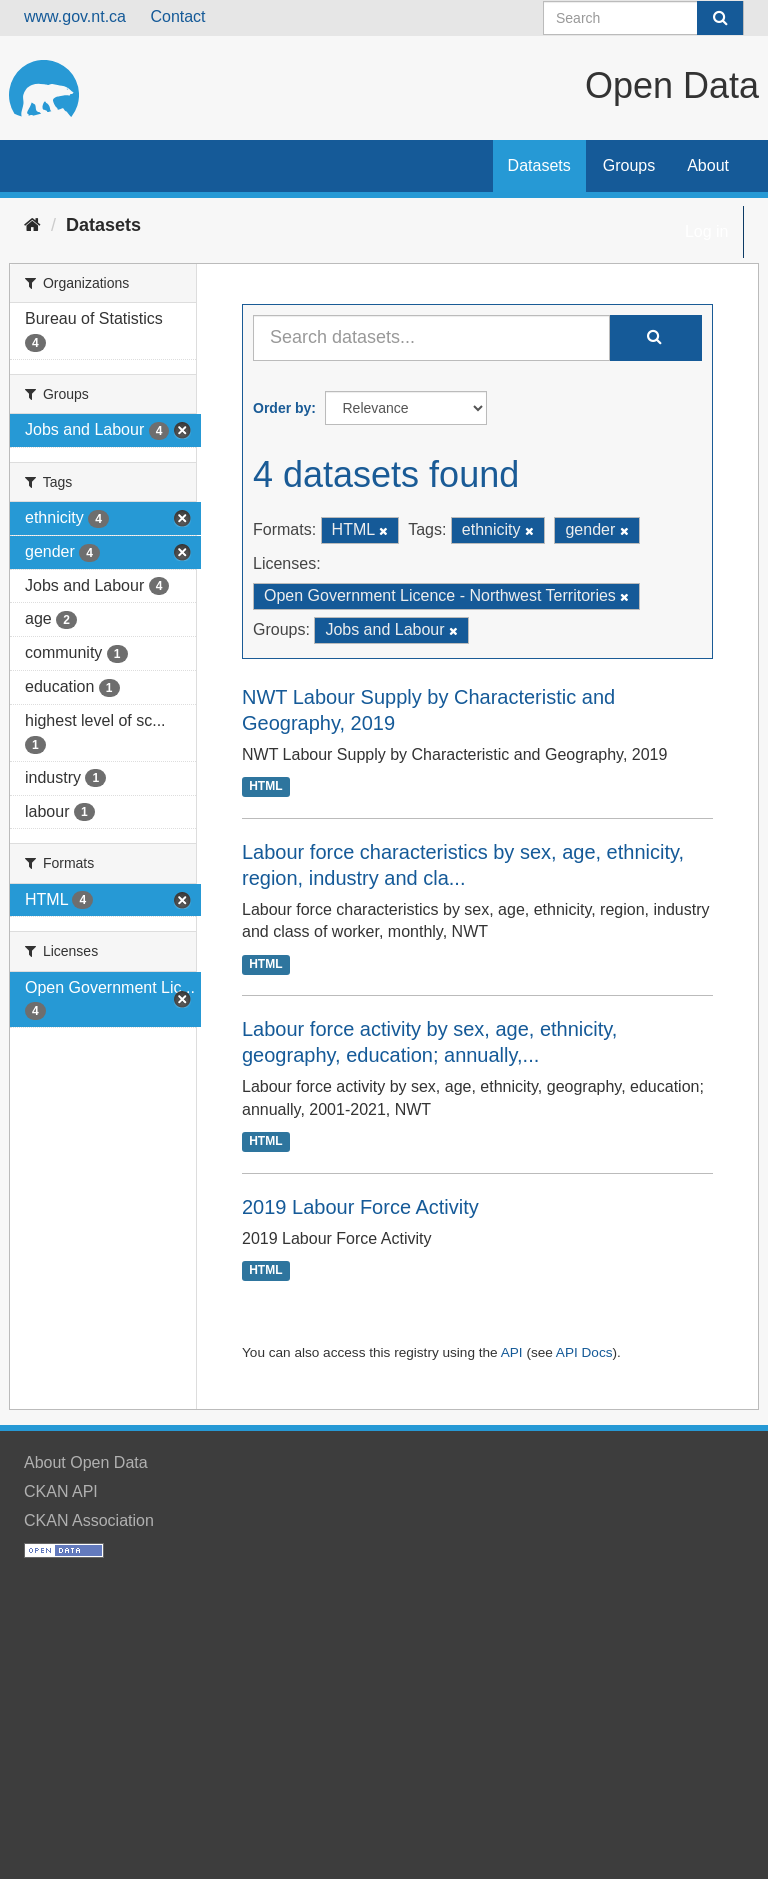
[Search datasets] (643, 18)
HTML (265, 787)
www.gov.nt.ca (75, 16)
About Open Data (86, 1462)
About (708, 165)
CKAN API (61, 1491)
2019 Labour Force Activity (360, 1207)
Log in (707, 231)
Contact (177, 16)
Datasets (539, 165)
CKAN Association (89, 1520)
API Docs (584, 1352)
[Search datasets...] (431, 338)
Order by (282, 408)
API (512, 1352)
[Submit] (720, 18)
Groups (629, 165)
